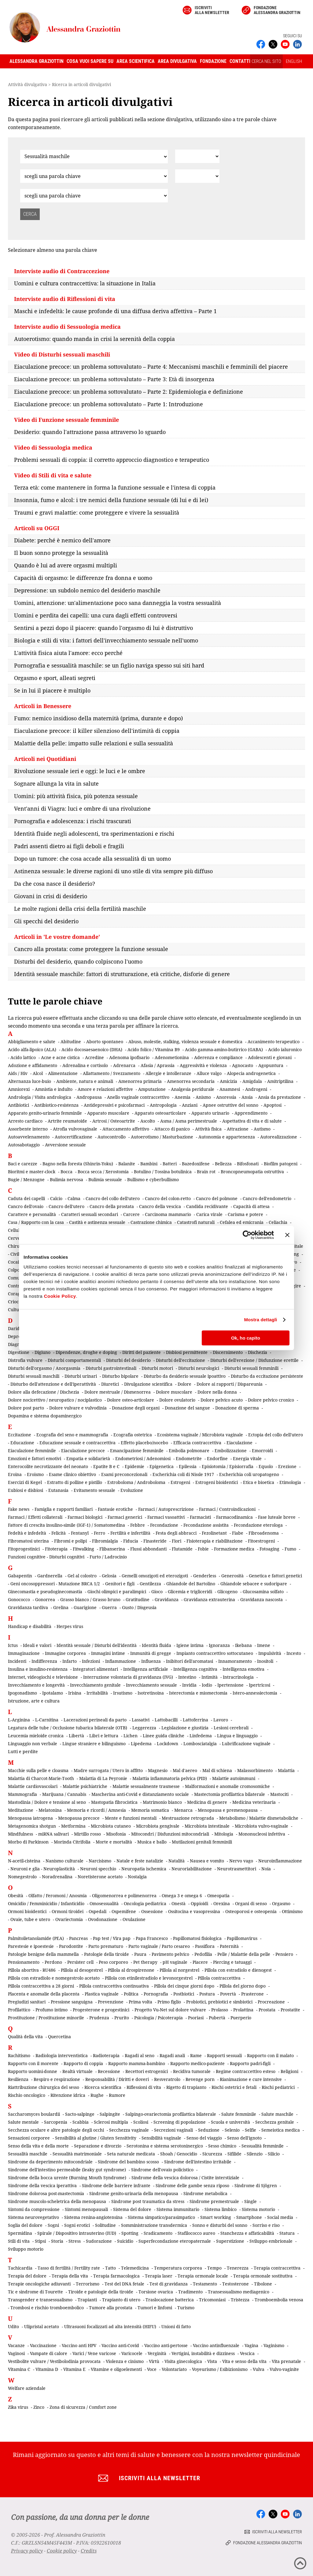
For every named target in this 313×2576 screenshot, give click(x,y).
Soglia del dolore (25, 2225)
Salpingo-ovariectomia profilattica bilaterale (170, 2114)
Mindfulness (20, 1834)
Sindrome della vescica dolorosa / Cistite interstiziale (185, 2177)
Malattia (286, 1770)
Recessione (109, 2071)
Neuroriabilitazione (191, 1869)
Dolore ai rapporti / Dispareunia (230, 1384)
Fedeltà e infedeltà (27, 1533)
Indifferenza (44, 1661)
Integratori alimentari (95, 1669)
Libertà (76, 1735)
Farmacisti (200, 1517)
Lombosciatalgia (200, 1743)
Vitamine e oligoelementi (116, 2369)
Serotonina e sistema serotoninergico (165, 2146)
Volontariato (174, 2369)
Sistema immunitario (177, 2209)
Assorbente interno (28, 1129)
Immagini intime (108, 1653)
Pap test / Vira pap (112, 1938)
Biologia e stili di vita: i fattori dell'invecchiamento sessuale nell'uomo (106, 640)
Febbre (137, 1525)
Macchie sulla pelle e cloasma (38, 1770)
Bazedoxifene (196, 1164)
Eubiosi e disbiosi (25, 1490)
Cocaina (16, 1262)
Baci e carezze (22, 1164)
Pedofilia (203, 1954)
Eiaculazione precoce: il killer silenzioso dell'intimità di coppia (96, 730)
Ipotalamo (52, 1693)
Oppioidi (199, 1903)
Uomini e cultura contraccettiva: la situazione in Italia (85, 283)
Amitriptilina (280, 1081)
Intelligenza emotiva (243, 1669)
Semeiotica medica (280, 2130)
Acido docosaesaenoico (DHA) (91, 1049)
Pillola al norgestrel (179, 1970)
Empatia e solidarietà (88, 1458)
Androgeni (256, 1089)
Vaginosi (16, 2353)
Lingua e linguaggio (237, 1735)
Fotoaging (269, 1549)
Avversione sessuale (65, 1145)
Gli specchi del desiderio (46, 921)
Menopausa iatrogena (30, 1818)
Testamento (205, 2284)
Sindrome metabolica (205, 2193)
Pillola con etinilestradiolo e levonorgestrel (149, 1978)
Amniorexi (19, 1089)
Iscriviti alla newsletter (212, 10)
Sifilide (234, 2154)
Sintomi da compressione (34, 2209)
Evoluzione (131, 1490)
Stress (74, 2241)
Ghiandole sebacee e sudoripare (253, 1583)
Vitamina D (46, 2369)
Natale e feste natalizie (139, 1861)
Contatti (240, 61)
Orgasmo (281, 1903)
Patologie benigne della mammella (43, 1954)
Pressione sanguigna (72, 2002)
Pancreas (78, 1938)
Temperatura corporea (178, 2268)
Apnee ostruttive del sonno (230, 1105)
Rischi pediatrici (278, 2087)
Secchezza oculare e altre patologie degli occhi (56, 2130)
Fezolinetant (214, 1533)
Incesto (293, 1653)
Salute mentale (23, 2122)
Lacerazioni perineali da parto (95, 1720)
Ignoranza (219, 1645)
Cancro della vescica (160, 1206)
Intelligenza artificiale (145, 1669)
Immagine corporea (65, 1653)
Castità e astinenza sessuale (97, 1222)
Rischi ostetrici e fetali (234, 2087)
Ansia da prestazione (279, 1097)
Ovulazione (134, 1919)
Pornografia (156, 1994)
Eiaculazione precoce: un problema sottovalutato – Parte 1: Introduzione (108, 404)
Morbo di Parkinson (28, 1842)
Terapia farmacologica (116, 2276)
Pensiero (284, 1954)
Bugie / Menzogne (26, 1179)
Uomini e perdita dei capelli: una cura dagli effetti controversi (95, 615)
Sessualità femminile (262, 2146)
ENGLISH (294, 61)
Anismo (203, 1097)
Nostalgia (137, 1877)
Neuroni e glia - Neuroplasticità (42, 1869)
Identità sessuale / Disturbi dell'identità (97, 1645)
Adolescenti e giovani (270, 1057)
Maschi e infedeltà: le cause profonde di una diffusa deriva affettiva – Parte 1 (115, 311)
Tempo (214, 2268)
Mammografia (22, 1794)
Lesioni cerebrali (231, 1728)
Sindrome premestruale (214, 2201)
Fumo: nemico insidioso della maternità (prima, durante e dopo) (98, 718)
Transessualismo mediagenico (238, 2292)
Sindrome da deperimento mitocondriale (50, 2162)
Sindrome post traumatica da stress (147, 2201)
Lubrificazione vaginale (246, 1743)
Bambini (148, 1164)
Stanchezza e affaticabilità (247, 2233)
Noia (266, 1869)
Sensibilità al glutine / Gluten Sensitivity (95, 2138)
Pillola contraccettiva (219, 1978)
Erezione (287, 1466)
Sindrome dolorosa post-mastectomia (46, 2193)
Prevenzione (110, 2002)
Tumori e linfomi (155, 2307)
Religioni (289, 2071)
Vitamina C (19, 2369)
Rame (196, 2055)
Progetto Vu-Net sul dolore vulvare (170, 2010)
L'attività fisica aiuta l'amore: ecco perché (68, 653)
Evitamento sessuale (94, 1490)
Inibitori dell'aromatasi (189, 1661)
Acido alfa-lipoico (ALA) (32, 1049)
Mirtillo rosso (87, 1834)
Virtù (154, 2361)
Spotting (129, 2233)
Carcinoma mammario (168, 1214)
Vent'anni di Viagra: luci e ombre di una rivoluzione (82, 808)
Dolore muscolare (174, 1392)
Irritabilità (97, 1693)
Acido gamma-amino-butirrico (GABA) (224, 1049)
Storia (57, 2241)
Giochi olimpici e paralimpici (116, 1591)
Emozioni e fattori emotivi (34, 1458)
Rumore (117, 2095)
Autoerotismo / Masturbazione (162, 1137)
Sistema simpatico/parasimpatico (161, 2217)
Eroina (15, 1474)
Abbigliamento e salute (31, 1041)
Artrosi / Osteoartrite (113, 1121)
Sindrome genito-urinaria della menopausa (133, 2193)
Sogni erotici (77, 2225)
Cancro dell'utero (66, 1206)
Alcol (38, 1073)
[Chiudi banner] (287, 1235)
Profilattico (19, 2010)
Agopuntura (270, 1065)
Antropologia (163, 1105)
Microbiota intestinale (207, 1826)
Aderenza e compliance (218, 1057)
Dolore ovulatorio (177, 1400)
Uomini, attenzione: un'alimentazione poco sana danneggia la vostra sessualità (117, 602)
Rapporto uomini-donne (32, 2071)
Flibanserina (112, 1549)
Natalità (176, 1861)
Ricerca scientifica (102, 2087)
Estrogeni (180, 1482)
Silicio (274, 2154)
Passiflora (205, 1946)
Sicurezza (212, 2154)
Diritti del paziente (141, 1352)
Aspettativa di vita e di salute (252, 1121)
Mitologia (223, 1834)
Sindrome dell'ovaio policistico (162, 2170)
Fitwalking (83, 1549)
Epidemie (134, 1466)
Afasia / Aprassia (158, 1065)
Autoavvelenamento (29, 1137)
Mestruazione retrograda (188, 1818)
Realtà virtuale (77, 2071)
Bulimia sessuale (105, 1179)
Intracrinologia (238, 1677)
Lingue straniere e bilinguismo (94, 1743)
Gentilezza (150, 1583)
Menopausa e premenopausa (228, 1810)
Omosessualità (104, 1903)
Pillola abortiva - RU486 (32, 1970)
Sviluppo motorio (25, 2249)
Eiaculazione (239, 1442)
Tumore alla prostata (110, 2307)
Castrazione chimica (151, 1222)
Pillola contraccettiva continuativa (114, 1986)
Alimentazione (63, 1073)
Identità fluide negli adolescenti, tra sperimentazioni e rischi (94, 833)
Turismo (185, 2307)
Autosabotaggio (24, 1145)
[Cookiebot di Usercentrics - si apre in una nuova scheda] (247, 1234)
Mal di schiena (217, 1770)
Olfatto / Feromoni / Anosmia (57, 1895)
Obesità (15, 1895)
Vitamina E (74, 2369)
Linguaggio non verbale (32, 1743)
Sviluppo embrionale (271, 2241)
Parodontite (71, 1946)
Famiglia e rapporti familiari (64, 1509)
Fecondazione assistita (206, 1525)
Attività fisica (208, 1129)
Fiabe (237, 1533)
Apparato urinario (210, 1113)
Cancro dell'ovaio (25, 1206)
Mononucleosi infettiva (261, 1834)
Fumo (290, 1549)
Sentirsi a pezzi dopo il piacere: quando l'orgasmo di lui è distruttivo (103, 627)
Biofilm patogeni (280, 1164)
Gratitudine (137, 1599)
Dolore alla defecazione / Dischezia (43, 1392)
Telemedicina (135, 2268)
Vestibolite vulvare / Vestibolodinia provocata (54, 2361)
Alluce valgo (209, 1073)
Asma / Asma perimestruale (188, 1121)
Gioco (157, 1591)
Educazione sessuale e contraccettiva (77, 1442)
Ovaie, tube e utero (30, 1919)
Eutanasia (58, 1490)
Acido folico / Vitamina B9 (153, 1049)
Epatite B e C (106, 1466)
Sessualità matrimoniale (77, 2154)
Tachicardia (20, 2268)
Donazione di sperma (237, 1408)
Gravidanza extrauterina (209, 1599)
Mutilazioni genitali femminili (202, 1842)
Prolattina (243, 2010)
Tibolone (263, 2284)
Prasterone (252, 1994)
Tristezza (240, 2300)
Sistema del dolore (132, 2209)
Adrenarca (124, 1065)
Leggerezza (144, 1728)
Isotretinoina (151, 1693)
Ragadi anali (172, 2055)
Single (250, 2201)
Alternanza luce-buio (29, 1081)
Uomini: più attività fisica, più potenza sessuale (76, 796)
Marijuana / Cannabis (64, 1794)
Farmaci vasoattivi (166, 1517)
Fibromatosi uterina (28, 1541)
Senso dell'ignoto (244, 2138)
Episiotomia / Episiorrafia (227, 1466)
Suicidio (125, 2241)
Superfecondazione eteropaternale (174, 2241)
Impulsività (269, 1653)
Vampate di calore (48, 2353)
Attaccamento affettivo (125, 1129)
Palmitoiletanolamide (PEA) (36, 1938)
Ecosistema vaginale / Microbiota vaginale (200, 1435)
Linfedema (201, 1735)
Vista (212, 2361)
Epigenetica (161, 1466)
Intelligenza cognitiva (195, 1669)
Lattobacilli (166, 1720)
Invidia (189, 1685)
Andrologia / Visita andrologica (39, 1097)
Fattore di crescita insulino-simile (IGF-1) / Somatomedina (66, 1525)
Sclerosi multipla (111, 2122)
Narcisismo (100, 1861)
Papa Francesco (152, 1938)
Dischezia (257, 1352)
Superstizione (230, 2241)
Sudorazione (99, 2241)
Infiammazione (120, 1661)
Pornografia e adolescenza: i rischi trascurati (72, 821)
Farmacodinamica (234, 1517)
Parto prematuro (105, 1946)
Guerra (109, 1607)
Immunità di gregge (150, 1653)
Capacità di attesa (251, 1206)
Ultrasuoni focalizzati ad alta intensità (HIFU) (110, 2326)
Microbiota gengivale (157, 1826)
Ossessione (152, 1911)
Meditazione (20, 1810)
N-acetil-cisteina (24, 1861)
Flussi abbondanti (148, 1549)
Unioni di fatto (176, 2326)
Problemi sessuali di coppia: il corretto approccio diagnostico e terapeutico (111, 459)
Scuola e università (230, 2122)
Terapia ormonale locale (203, 2276)
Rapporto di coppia (83, 2063)
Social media (280, 2217)
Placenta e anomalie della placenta (43, 1994)
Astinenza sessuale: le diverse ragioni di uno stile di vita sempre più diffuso (113, 871)
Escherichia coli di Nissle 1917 (183, 1474)
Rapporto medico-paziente (197, 2063)
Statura (287, 2233)
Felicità (58, 1533)
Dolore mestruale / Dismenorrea (117, 1392)
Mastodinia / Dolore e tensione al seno (47, 1802)
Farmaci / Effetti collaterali (35, 1517)
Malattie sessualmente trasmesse (146, 1786)
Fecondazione (164, 1525)
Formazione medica (234, 1549)
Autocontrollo (112, 1137)
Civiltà (16, 1254)
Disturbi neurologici (198, 1368)
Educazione (22, 1442)
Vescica (247, 2353)
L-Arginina (19, 1720)
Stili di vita (19, 2241)
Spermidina (20, 2233)
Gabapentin (20, 1576)
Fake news (18, 1509)
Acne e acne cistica (60, 1057)
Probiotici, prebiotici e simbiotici (219, 2002)
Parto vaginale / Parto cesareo (159, 1946)
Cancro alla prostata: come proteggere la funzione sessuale (91, 949)
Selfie (250, 2130)
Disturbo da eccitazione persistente (267, 1376)
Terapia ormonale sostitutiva (263, 2276)
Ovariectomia (69, 1919)
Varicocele (131, 2353)
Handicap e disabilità (29, 1626)
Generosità (232, 1576)
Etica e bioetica (258, 1482)
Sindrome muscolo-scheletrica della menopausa (57, 2201)
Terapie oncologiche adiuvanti (39, 2284)
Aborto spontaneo (104, 1041)
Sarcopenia (55, 2122)
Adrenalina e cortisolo (85, 1065)
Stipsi (40, 2241)
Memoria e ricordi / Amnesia (96, 1810)
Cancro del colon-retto (168, 1198)
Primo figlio (169, 2002)
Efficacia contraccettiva (197, 1442)
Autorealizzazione (278, 1137)
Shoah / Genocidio (178, 2154)
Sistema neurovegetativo (33, 2217)
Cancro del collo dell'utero (113, 1198)
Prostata (267, 2010)
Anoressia (226, 1097)
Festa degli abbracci (176, 1533)
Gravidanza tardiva (28, 1607)
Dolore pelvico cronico (271, 1400)
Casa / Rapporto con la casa (36, 1222)
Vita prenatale (286, 2361)
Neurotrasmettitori (236, 1869)
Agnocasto (242, 1065)
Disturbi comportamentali (74, 1360)
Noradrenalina (57, 1877)
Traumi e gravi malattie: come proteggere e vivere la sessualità (96, 512)
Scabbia (80, 2122)
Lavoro (220, 1720)
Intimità (209, 1677)
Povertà (228, 1994)
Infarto (69, 1661)
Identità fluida (156, 1645)
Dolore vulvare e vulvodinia (78, 1408)
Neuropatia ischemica (143, 1869)
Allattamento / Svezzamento (111, 1073)
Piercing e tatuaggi (232, 1962)
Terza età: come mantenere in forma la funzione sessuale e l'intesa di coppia (114, 487)
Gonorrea (45, 1599)
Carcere (131, 1214)
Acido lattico (23, 1057)
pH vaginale (175, 1962)
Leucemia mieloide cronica (36, 1735)
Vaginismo (273, 2345)
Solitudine (105, 2225)
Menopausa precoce (79, 1818)
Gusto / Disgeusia (139, 1607)
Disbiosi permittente (187, 1352)
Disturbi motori (157, 1368)
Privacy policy (27, 2550)
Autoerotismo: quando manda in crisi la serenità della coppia (94, 338)
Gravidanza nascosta (261, 1599)
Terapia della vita (70, 2276)
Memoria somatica (150, 1810)
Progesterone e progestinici (101, 2010)
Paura (140, 1954)
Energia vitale (247, 1458)
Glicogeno (227, 1591)
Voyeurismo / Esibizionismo (220, 2369)
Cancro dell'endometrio (267, 1198)
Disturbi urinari (80, 1376)
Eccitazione (19, 1435)
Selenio (232, 2130)
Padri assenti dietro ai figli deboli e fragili (69, 846)
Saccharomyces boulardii (34, 2114)
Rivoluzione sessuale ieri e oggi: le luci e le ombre (79, 771)
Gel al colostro (82, 1576)
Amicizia (228, 1081)
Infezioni (91, 1661)
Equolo (266, 1466)
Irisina (74, 1693)
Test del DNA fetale (124, 2284)
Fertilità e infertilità (130, 1533)
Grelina (60, 1607)
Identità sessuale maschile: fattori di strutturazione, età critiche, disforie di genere (122, 974)
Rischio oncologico (26, 2095)
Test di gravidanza (168, 2284)
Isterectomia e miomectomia (198, 1693)
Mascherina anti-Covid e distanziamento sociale (140, 1794)
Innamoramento (235, 1661)
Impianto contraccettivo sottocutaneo (214, 1653)
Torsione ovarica (155, 2292)
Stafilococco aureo (196, 2233)
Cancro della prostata (112, 1206)
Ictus (13, 1645)
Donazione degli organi (136, 1408)
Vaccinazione (43, 2345)
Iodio (207, 1685)
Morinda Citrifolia (72, 1842)
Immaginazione (24, 1653)
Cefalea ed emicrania (241, 1222)
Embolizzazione (231, 1450)
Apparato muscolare (108, 1113)
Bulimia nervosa (66, 1179)
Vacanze (16, 2345)
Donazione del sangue (187, 1408)
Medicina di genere (207, 1802)
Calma (74, 1198)
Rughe (97, 2095)
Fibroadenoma (264, 1533)
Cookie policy (62, 2550)
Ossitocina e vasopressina (194, 1911)
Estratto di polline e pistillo (74, 1482)
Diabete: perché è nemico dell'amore (62, 540)
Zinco (38, 2407)
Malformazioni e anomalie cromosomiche (227, 1786)
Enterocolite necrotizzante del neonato (48, 1466)
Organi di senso (251, 1903)
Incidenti (17, 1661)
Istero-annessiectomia (255, 1693)
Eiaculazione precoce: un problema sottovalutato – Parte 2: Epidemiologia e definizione (128, 391)
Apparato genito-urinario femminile (45, 1113)
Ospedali (97, 1911)
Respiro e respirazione (57, 2079)
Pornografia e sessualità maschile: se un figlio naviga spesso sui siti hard (109, 665)
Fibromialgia (105, 1541)
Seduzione (208, 2130)
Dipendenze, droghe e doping (86, 1352)
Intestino (187, 1677)
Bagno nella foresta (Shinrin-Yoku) (77, 1164)
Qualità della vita (25, 2036)
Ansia (247, 1097)
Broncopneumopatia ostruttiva (252, 1171)
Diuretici (110, 1384)
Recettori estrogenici (146, 2071)
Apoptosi (272, 1105)
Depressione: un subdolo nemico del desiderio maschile (87, 590)
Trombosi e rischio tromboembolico (47, 2307)
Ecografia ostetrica (132, 1435)
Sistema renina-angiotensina (93, 2217)
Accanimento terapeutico (274, 1041)
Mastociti (279, 1794)
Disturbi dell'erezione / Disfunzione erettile (254, 1360)
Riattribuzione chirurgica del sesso (43, 2087)
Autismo (262, 1129)
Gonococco (19, 1599)
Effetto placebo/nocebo (144, 1442)
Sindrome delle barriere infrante (116, 2185)
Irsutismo (122, 1693)
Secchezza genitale (274, 2122)
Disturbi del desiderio (128, 1360)
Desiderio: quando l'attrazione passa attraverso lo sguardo (90, 432)
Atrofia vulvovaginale (75, 1129)
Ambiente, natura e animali (84, 1081)
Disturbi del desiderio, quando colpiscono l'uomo (78, 961)
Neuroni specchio (98, 1869)
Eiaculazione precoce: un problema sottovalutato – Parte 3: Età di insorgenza (114, 379)
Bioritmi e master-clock (31, 1171)
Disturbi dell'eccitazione (180, 1360)
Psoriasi (196, 2018)
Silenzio (255, 2154)
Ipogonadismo (22, 1693)
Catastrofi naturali (196, 1222)
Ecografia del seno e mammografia (72, 1435)
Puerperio (240, 2018)
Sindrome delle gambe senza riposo (192, 2185)
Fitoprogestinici (24, 1549)
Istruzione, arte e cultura (34, 1701)
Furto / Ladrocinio (108, 1557)
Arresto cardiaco (25, 1121)
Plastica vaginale (102, 1994)
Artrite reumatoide (67, 1121)
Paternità (229, 1946)
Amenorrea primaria (140, 1081)
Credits (89, 2550)
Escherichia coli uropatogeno (249, 1474)
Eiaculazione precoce (83, 1450)
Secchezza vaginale (129, 2130)
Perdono (53, 1962)
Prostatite (290, 2010)
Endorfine (217, 1458)
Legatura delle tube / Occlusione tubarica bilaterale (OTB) (67, 1728)
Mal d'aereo (185, 1770)
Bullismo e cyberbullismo (153, 1179)
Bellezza (223, 1164)
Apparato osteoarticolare (160, 1113)
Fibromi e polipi (70, 1541)
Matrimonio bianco (162, 1802)
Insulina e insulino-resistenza (38, 1669)
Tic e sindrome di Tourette (35, 2292)
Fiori (176, 1541)
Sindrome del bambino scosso (128, 2162)
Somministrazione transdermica (154, 2225)
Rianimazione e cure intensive (251, 2079)
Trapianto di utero (121, 2300)
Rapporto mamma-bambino (136, 2063)
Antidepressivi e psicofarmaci (114, 1105)
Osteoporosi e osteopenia (251, 1911)
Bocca (66, 1171)
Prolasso (219, 2010)
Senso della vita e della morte (38, 2146)
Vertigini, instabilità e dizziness (203, 2353)
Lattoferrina (195, 1720)
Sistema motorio (258, 2209)
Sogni (53, 2225)
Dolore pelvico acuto (222, 1400)
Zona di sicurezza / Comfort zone (83, 2407)
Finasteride (155, 1541)
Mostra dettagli (260, 1319)
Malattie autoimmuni (233, 1778)
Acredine (94, 1057)
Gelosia (109, 1576)
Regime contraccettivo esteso (245, 2071)
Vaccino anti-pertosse (166, 2345)
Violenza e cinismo (125, 2361)
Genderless (204, 1576)
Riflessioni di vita (144, 2087)
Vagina (251, 2345)
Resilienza (18, 2079)
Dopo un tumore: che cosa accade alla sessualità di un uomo (92, 858)
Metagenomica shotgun (32, 1826)
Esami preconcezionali (124, 1474)
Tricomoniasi (212, 2300)
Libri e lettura (103, 1735)
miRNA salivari (53, 1834)
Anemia (182, 1097)
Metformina (73, 1826)
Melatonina (50, 1810)
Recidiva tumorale (192, 2071)
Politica (131, 1994)
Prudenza (99, 2018)
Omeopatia (218, 1895)
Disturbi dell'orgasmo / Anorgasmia (44, 1368)
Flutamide (182, 1549)
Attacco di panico (172, 1129)
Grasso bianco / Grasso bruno (90, 1599)
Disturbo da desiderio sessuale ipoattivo (185, 1376)
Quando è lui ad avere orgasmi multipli (65, 565)
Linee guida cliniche (163, 1735)
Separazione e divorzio (97, 2146)
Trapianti (87, 2300)
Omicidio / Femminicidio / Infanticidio (46, 1903)
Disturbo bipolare (120, 1376)
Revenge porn (200, 2079)
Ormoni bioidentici (27, 1911)
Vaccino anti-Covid (120, 2345)
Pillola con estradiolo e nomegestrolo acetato (54, 1978)
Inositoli (265, 1661)
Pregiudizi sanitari (27, 2002)
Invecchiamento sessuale (151, 1685)
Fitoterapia (56, 1549)
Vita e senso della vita (244, 2361)
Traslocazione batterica (169, 2300)
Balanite (126, 1164)
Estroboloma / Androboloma (136, 1482)
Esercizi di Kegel (25, 1482)
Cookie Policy (60, 1296)
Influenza (151, 1661)
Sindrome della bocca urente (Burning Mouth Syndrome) (67, 2177)
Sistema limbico (220, 2209)
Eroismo (35, 1474)
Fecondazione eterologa (258, 1525)
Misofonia (116, 1834)
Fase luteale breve (277, 1517)
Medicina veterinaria (254, 1802)
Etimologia (290, 1482)
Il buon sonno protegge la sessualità (61, 552)
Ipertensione (230, 1685)
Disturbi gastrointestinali (111, 1368)
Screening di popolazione (179, 2122)
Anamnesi (229, 1089)
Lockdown (167, 1743)
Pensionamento (23, 1962)
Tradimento (190, 2292)
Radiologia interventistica (61, 2055)
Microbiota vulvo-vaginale (261, 1826)
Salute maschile (277, 2114)
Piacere (200, 1962)
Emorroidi (262, 1450)
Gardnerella (49, 1576)
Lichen (130, 1735)
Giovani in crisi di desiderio (50, 896)
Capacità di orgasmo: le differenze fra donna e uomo (83, 577)
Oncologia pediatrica (145, 1903)
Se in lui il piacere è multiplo (52, 690)
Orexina (221, 1903)
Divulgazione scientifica (148, 1384)
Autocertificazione (73, 1137)
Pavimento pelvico (170, 1954)
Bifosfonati (248, 1164)
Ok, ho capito (245, 1337)
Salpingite (110, 2114)
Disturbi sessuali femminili (251, 1368)
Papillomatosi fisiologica (197, 1938)
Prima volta (140, 2002)
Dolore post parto (26, 1408)
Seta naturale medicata (131, 2154)
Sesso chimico (222, 2146)
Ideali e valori (37, 1645)
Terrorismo (87, 2284)
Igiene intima (190, 1645)
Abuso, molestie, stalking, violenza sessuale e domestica (185, 1041)
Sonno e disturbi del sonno (219, 2225)
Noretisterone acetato (100, 1877)
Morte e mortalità (114, 1842)
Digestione (18, 1352)
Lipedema (141, 1743)
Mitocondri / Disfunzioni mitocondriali (170, 1834)
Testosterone (235, 2284)
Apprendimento (250, 1113)
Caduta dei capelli (26, 1198)
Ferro (99, 1533)
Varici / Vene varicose (94, 2353)
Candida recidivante (207, 1206)
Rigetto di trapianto (186, 2087)
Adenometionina (172, 1057)
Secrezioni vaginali (173, 2130)
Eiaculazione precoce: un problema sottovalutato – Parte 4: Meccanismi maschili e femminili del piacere (151, 366)
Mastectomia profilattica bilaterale (229, 1794)
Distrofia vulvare (25, 1360)
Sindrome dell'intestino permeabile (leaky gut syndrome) (67, 2170)
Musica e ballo (152, 1842)
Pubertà (217, 2018)
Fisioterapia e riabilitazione (214, 1541)
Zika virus (18, 2407)
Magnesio (158, 1770)
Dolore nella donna (217, 1392)
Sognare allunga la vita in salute (56, 783)
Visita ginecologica (183, 2361)
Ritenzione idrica (67, 2095)
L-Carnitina (46, 1720)
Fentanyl (80, 1533)
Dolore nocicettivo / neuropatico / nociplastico (55, 1400)
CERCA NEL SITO (266, 61)
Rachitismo (19, 2055)
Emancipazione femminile (137, 1450)
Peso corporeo (113, 1962)
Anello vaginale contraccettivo (138, 1097)
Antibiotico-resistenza (56, 1105)
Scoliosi (140, 2122)
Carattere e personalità (32, 1214)
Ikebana (243, 1645)
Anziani (189, 1105)
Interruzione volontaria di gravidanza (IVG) (128, 1677)
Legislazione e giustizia (184, 1728)
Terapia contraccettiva (277, 2268)
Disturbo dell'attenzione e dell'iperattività (53, 1384)
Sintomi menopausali (86, 2209)
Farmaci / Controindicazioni (227, 1509)
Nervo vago (241, 1861)
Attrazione (238, 1129)
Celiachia (278, 1222)
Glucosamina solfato (263, 1591)
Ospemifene (124, 1911)
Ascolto (147, 1121)
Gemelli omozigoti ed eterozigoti (155, 1576)
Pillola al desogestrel (82, 1970)
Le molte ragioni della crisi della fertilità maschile (80, 908)
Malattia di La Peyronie (103, 1778)
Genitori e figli (119, 1583)
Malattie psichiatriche (85, 1786)
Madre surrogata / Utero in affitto (108, 1770)
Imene (263, 1645)
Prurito (121, 2018)
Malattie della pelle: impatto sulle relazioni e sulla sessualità (93, 743)
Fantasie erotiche (115, 1509)
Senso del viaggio (204, 2138)
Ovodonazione (102, 1919)
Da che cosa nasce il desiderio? (54, 883)
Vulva (258, 2369)
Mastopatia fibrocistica (114, 1802)
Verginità (157, 2353)
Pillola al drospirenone (131, 1970)
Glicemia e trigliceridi (190, 1591)
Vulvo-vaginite (284, 2369)
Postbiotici (183, 1994)
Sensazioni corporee (29, 2138)
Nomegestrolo (22, 1877)
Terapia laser (158, 2276)
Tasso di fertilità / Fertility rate (69, 2268)
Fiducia (130, 1541)
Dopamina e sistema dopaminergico (45, 1416)
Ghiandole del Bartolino (190, 1583)
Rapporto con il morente (33, 2063)
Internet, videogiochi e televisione (43, 1677)
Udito (13, 2326)
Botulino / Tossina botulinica (163, 1171)
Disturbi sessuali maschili (33, 1376)
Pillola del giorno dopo (242, 1986)
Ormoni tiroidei (67, 1911)
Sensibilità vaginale (161, 2138)
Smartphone (249, 2217)
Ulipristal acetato (41, 2326)
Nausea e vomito (207, 1861)
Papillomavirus (242, 1938)
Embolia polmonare (189, 1450)
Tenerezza (238, 2268)
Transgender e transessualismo (40, 2300)
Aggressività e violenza (203, 1065)
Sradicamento (158, 2233)
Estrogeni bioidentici (216, 1482)
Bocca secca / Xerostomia (103, 1171)
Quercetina (59, 2036)
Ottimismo (292, 1911)
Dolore (184, 1384)
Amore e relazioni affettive (105, 1089)
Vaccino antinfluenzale (216, 2345)
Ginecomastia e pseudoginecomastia (45, 1591)
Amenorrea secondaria (191, 1081)
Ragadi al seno (139, 2055)
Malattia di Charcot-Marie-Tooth (41, 1778)
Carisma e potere (245, 1214)
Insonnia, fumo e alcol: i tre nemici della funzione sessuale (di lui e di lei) (111, 500)
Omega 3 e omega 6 (182, 1895)
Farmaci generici (125, 1517)
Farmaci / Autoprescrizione (166, 1509)
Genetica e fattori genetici (275, 1576)
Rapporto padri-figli (250, 2063)
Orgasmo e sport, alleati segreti (54, 678)
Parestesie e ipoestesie (31, 1946)
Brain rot (206, 1171)
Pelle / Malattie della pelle (243, 1954)
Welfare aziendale (27, 2388)
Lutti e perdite (23, 1751)
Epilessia (188, 1466)
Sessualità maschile (27, 2154)
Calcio (56, 1198)
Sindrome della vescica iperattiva (42, 2185)
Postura (207, 1994)
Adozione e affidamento (32, 1065)
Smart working (215, 2217)
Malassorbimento (255, 1770)
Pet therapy (145, 1962)
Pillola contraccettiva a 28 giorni (41, 1986)
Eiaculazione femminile (32, 1450)
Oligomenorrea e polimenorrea (124, 1895)
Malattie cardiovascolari (32, 1786)
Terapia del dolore (27, 2276)
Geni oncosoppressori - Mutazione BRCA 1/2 (55, 1583)
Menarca (183, 1810)
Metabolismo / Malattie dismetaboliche (258, 1818)
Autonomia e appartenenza (226, 1137)
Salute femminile (238, 2114)
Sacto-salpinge (79, 2114)
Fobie (203, 1549)
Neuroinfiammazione (280, 1861)
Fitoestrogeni (261, 1541)
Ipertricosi (259, 1685)
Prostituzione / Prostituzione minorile (46, 2018)
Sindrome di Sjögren (255, 2185)
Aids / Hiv (18, 1073)
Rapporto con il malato (270, 2055)
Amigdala (252, 1081)
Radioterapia (106, 2055)
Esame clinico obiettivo (72, 1474)
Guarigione (85, 1607)
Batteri (170, 1164)
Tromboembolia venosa (279, 2300)
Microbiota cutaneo (111, 1826)
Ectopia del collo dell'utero (275, 1435)
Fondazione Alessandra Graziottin (277, 10)
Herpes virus (70, 1626)
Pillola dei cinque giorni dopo (184, 1986)
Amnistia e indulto (53, 1089)
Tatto (110, 2268)
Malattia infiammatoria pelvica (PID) (169, 1778)
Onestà (178, 1903)
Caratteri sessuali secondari (89, 1214)
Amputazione (152, 1089)
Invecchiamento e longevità (36, 1685)
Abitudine (71, 1041)
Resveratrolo (167, 2079)
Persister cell (80, 1962)
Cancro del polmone (217, 1198)
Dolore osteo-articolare (130, 1400)
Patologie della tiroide (106, 1954)
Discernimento (228, 1352)
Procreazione (271, 2002)
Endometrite (189, 1458)
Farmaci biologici (85, 1517)
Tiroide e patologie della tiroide (100, 2292)
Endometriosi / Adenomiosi (143, 1458)
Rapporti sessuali (224, 2055)
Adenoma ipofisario (129, 1057)
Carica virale (209, 1214)
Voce (151, 2369)
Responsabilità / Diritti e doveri (117, 2079)
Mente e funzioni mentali (130, 1818)
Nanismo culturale (64, 1861)
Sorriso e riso (266, 2225)
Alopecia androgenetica (251, 1073)
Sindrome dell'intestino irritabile (197, 2162)
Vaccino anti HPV (79, 2345)
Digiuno (42, 1352)
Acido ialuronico (285, 1049)
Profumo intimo (51, 2010)
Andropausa (89, 1097)
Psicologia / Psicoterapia (158, 2018)
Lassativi (140, 1720)
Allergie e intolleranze (168, 1073)
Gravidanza (167, 1599)
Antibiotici (18, 1105)
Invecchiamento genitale (95, 1685)
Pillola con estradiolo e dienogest (238, 1970)
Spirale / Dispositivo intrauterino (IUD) (76, 2233)
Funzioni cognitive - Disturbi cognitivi (46, 1557)
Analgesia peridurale (192, 1089)
